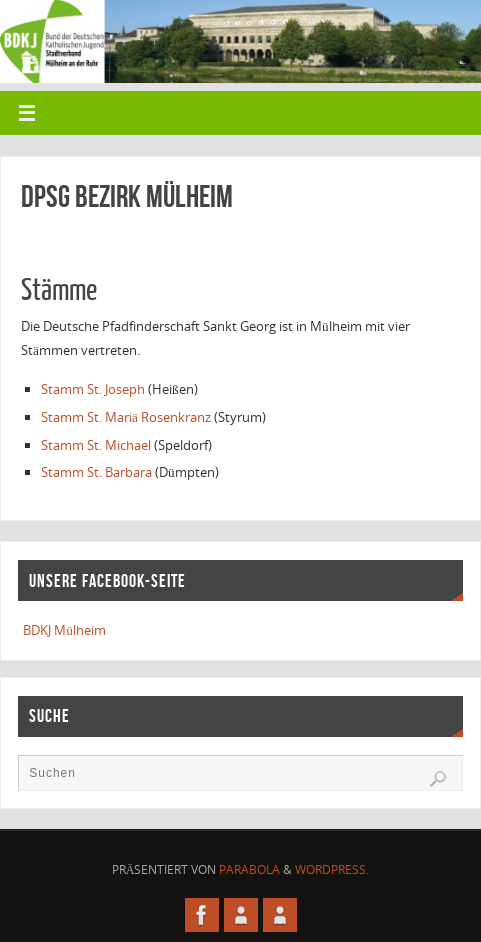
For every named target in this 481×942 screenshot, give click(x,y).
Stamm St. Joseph (93, 389)
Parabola (249, 869)
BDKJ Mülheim (64, 630)
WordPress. (332, 869)
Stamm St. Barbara (96, 472)
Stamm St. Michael (96, 445)
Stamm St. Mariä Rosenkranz (126, 417)
